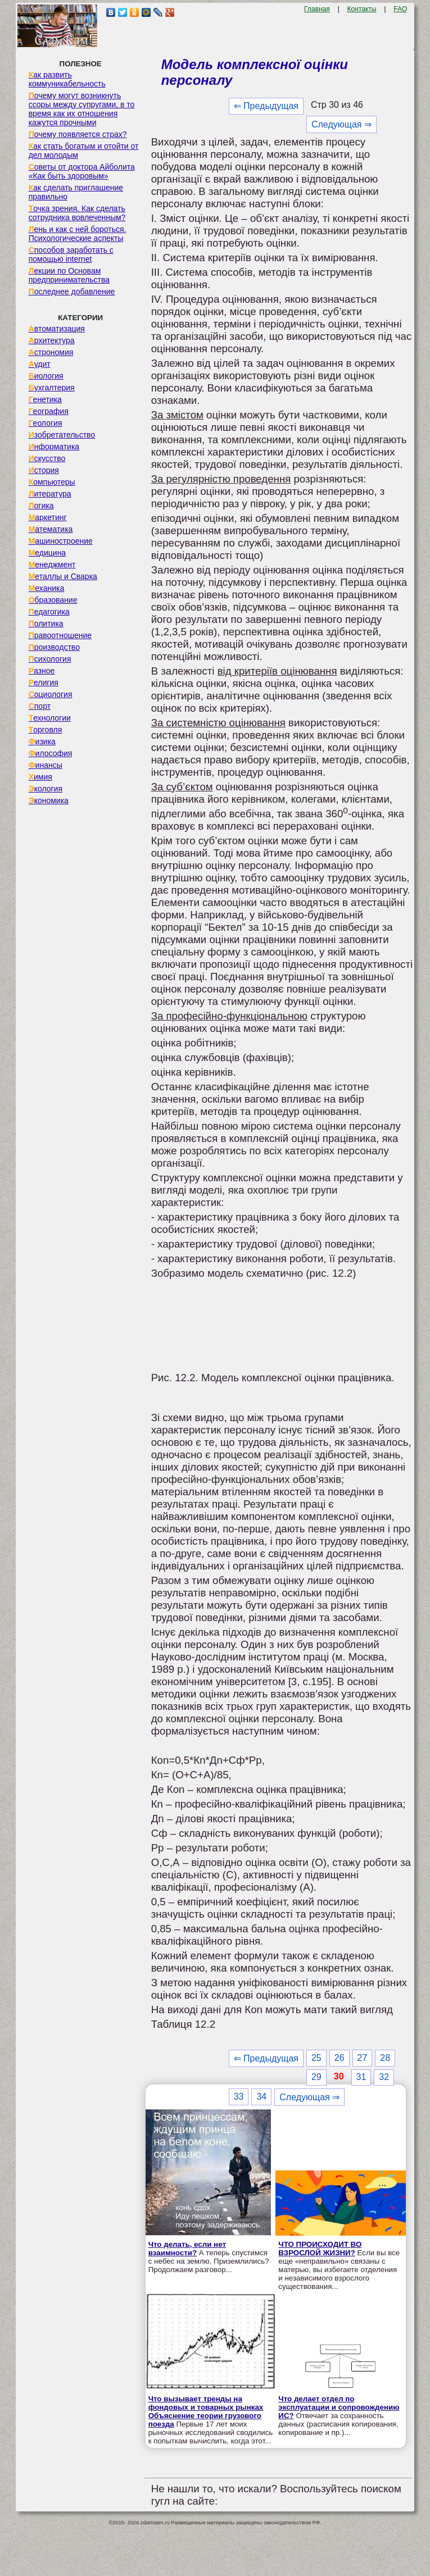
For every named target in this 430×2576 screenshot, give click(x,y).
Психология (50, 658)
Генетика (45, 399)
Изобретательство (62, 434)
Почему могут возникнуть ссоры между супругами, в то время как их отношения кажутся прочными (82, 109)
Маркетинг (48, 517)
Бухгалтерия (52, 387)
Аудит (40, 363)
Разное (42, 670)
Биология (46, 375)
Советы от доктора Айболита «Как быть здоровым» (82, 171)
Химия (40, 776)
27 (362, 2058)
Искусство (47, 458)
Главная (317, 9)
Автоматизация (57, 328)
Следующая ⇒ (341, 124)
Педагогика (49, 611)
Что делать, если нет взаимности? (187, 2248)
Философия (51, 753)
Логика (41, 505)
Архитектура (52, 340)
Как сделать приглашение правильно (76, 192)
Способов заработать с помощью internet (71, 254)
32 (384, 2077)
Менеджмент (52, 564)
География (49, 411)
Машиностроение (61, 540)
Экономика (49, 800)
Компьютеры (52, 481)
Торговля (45, 729)
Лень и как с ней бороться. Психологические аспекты (77, 234)
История (44, 470)
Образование (53, 599)
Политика (46, 623)
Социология (51, 694)
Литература (50, 493)
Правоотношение (60, 635)
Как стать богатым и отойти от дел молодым (84, 151)
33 (239, 2096)
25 (316, 2058)
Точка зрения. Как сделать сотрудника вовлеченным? (77, 213)
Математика (51, 529)
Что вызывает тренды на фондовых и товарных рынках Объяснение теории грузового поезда (206, 2411)
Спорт (40, 706)
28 (385, 2058)
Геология (45, 422)
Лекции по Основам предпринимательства (69, 275)
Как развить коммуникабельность (67, 79)
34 (261, 2096)
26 (339, 2058)
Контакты (362, 9)
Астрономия (51, 352)
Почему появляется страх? (78, 134)
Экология (45, 788)
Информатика (54, 446)
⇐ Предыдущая (266, 106)
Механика (47, 588)
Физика (42, 741)
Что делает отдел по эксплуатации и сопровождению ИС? (338, 2407)
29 (316, 2077)
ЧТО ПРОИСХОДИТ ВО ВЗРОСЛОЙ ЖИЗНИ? (319, 2248)
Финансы (45, 765)
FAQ (400, 9)
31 (361, 2077)
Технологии (50, 717)
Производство (54, 647)
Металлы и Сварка (63, 576)
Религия (43, 682)
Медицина (47, 552)
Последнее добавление (72, 291)
